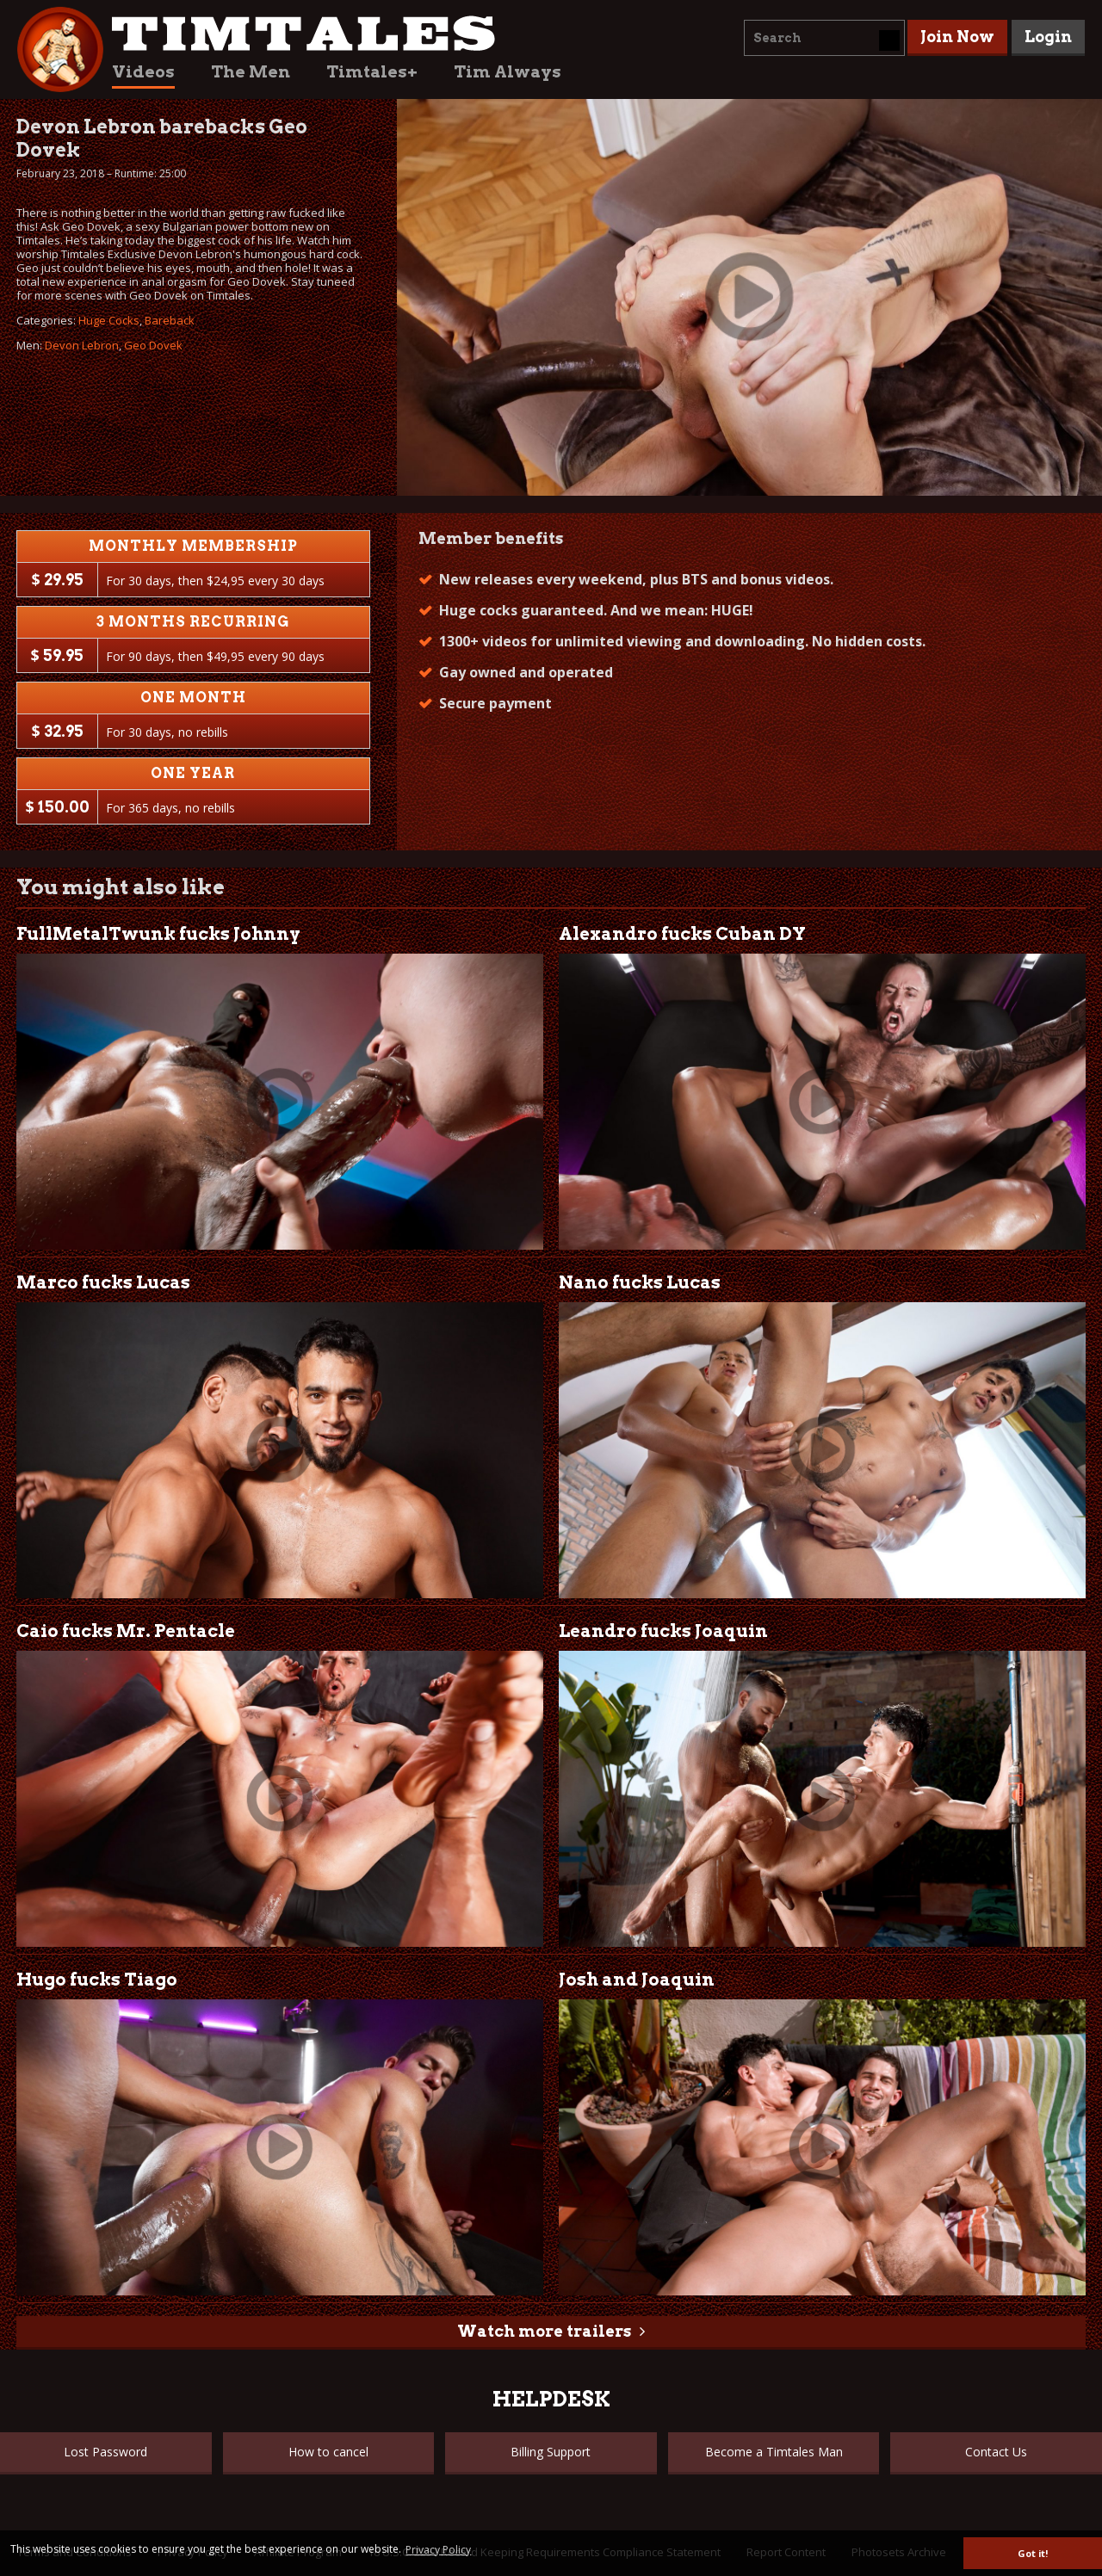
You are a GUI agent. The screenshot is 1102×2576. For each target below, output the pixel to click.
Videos (143, 72)
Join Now (957, 37)
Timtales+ (372, 72)
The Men (250, 72)
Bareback (170, 320)
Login (1048, 37)
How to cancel (328, 2451)
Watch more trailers (544, 2331)
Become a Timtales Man (774, 2451)
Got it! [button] (1033, 2553)
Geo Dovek (153, 345)
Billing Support (551, 2451)
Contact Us (996, 2451)
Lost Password (105, 2451)
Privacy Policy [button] (438, 2549)
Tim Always (507, 72)
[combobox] (824, 38)
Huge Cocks (108, 320)
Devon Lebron (82, 345)
